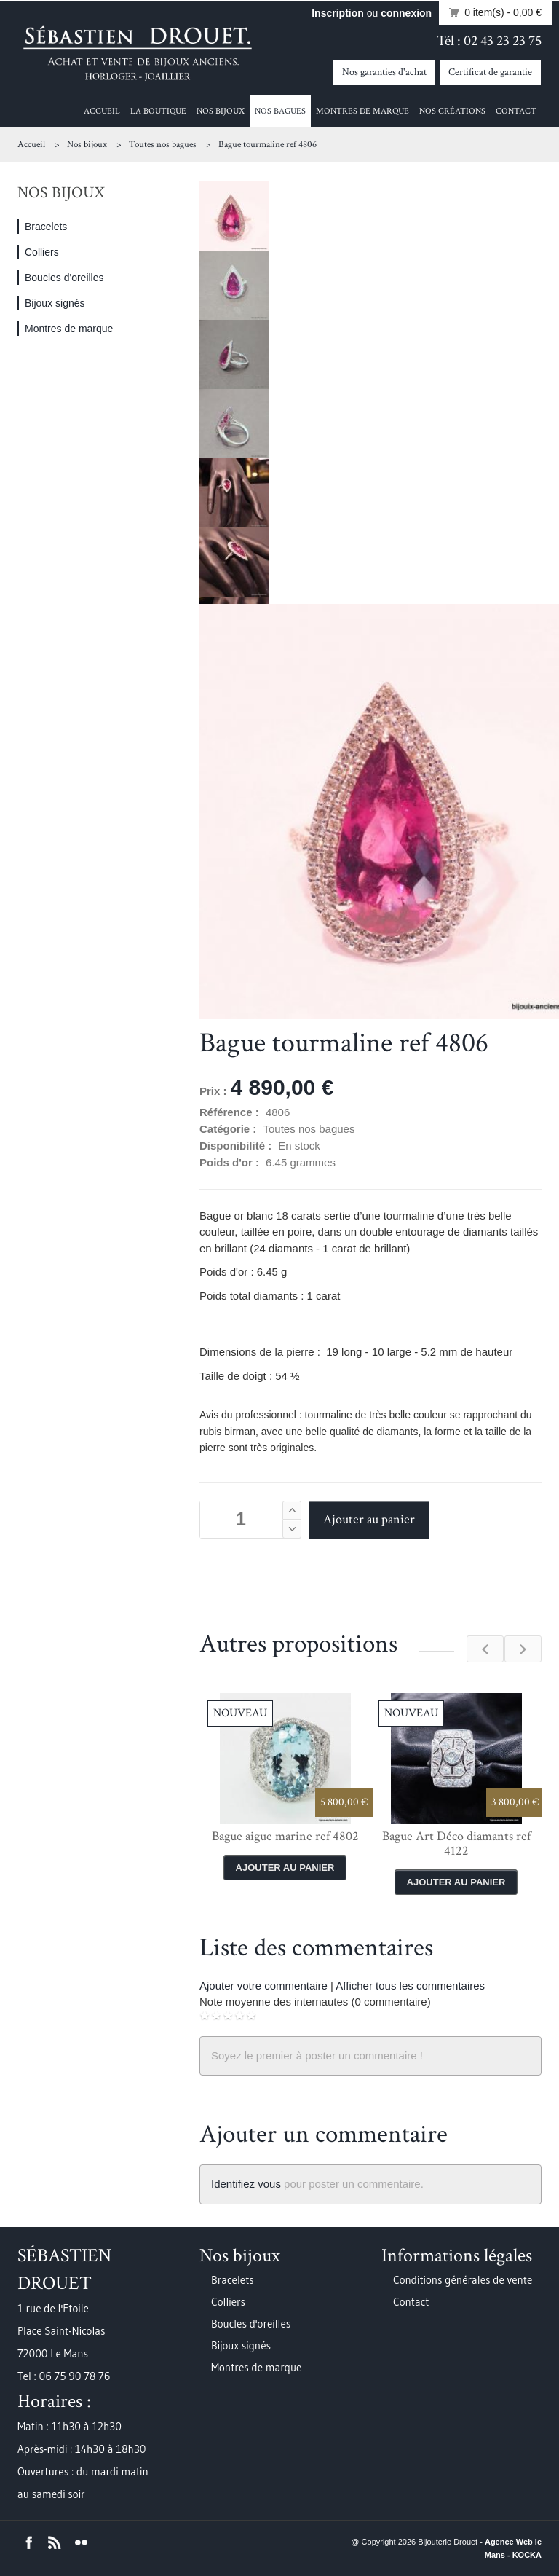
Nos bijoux (221, 111)
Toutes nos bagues (163, 144)
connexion (406, 13)
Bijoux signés (55, 303)
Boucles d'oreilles (64, 277)
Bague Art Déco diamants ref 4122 (456, 1843)
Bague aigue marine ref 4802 (285, 1836)
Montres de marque (362, 111)
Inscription (338, 13)
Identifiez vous (246, 2184)
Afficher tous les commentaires (410, 1985)
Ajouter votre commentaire (263, 1985)
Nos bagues (280, 111)
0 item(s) (491, 13)
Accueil (102, 111)
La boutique (158, 111)
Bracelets (46, 226)
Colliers (42, 252)
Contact (516, 111)
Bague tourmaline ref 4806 (267, 144)
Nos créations (452, 111)
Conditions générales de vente (462, 2280)
